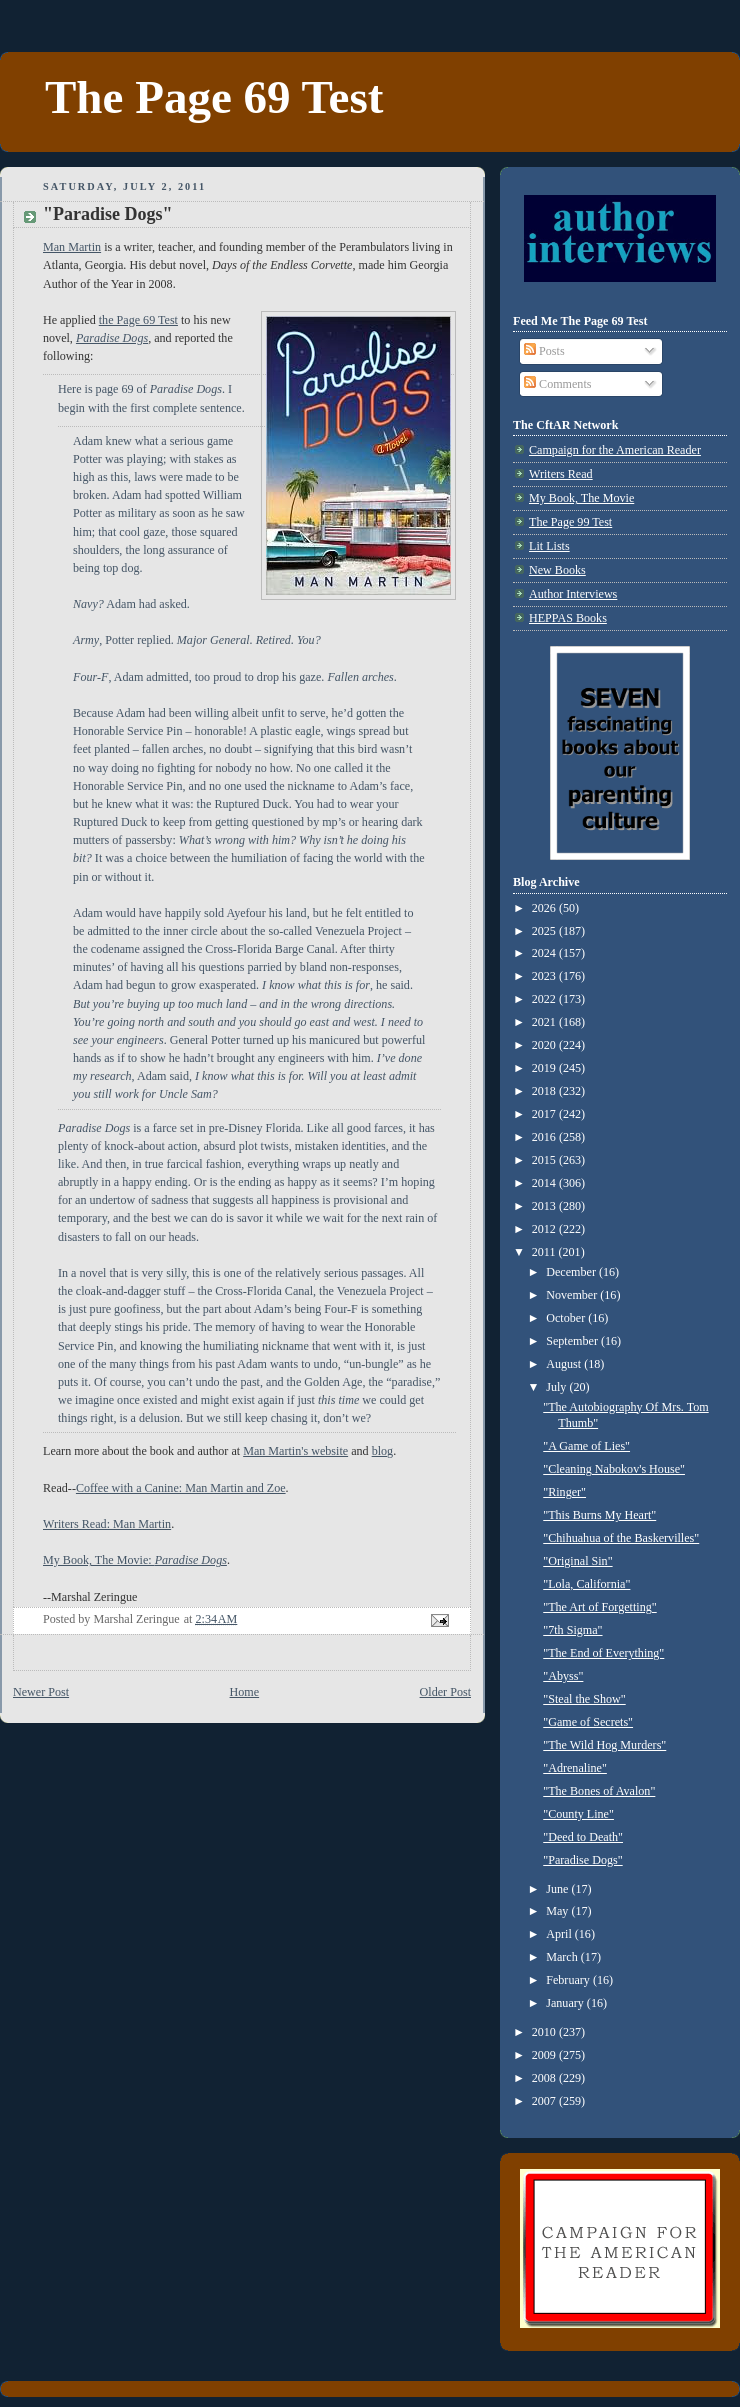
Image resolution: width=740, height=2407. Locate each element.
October (567, 1318)
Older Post (445, 1692)
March (563, 1957)
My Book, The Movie (581, 498)
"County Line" (578, 1814)
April (560, 1934)
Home (245, 1692)
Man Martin (72, 247)
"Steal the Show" (584, 1699)
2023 (545, 976)
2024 (545, 953)
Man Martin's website (295, 1451)
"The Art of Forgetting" (599, 1607)
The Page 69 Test (214, 97)
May (558, 1911)
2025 (545, 931)
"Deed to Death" (583, 1837)
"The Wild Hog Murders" (604, 1745)
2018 (545, 1091)
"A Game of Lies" (586, 1446)
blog (383, 1451)
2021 (545, 1022)
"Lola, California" (586, 1584)
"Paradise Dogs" (582, 1860)
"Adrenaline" (575, 1768)
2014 (545, 1183)
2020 (545, 1045)
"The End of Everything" (603, 1653)
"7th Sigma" (572, 1630)
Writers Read (561, 474)
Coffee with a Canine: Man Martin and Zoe (181, 1488)
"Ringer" (564, 1492)
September (573, 1341)
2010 (545, 2032)
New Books (557, 570)
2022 (545, 999)
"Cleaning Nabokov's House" (614, 1469)
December (572, 1272)
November (573, 1295)
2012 (545, 1229)
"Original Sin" (577, 1561)
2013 (545, 1206)
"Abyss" (563, 1676)
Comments (557, 384)
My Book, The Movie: (135, 1560)
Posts (544, 351)
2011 (545, 1252)
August (565, 1364)
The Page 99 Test (570, 522)
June (558, 1889)
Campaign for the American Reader (615, 450)
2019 (545, 1068)
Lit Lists (549, 546)
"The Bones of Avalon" (599, 1791)
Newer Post (41, 1692)
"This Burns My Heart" (599, 1515)
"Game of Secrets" (588, 1722)
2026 (545, 908)
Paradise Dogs (112, 338)
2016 (545, 1137)
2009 (545, 2055)
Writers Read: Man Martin (107, 1524)
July (557, 1387)
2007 (545, 2101)
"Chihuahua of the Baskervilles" (621, 1538)
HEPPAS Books (568, 618)
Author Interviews (573, 594)
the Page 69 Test (138, 320)
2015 (545, 1160)
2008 (545, 2078)
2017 (545, 1114)
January (566, 2003)
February (569, 1980)
